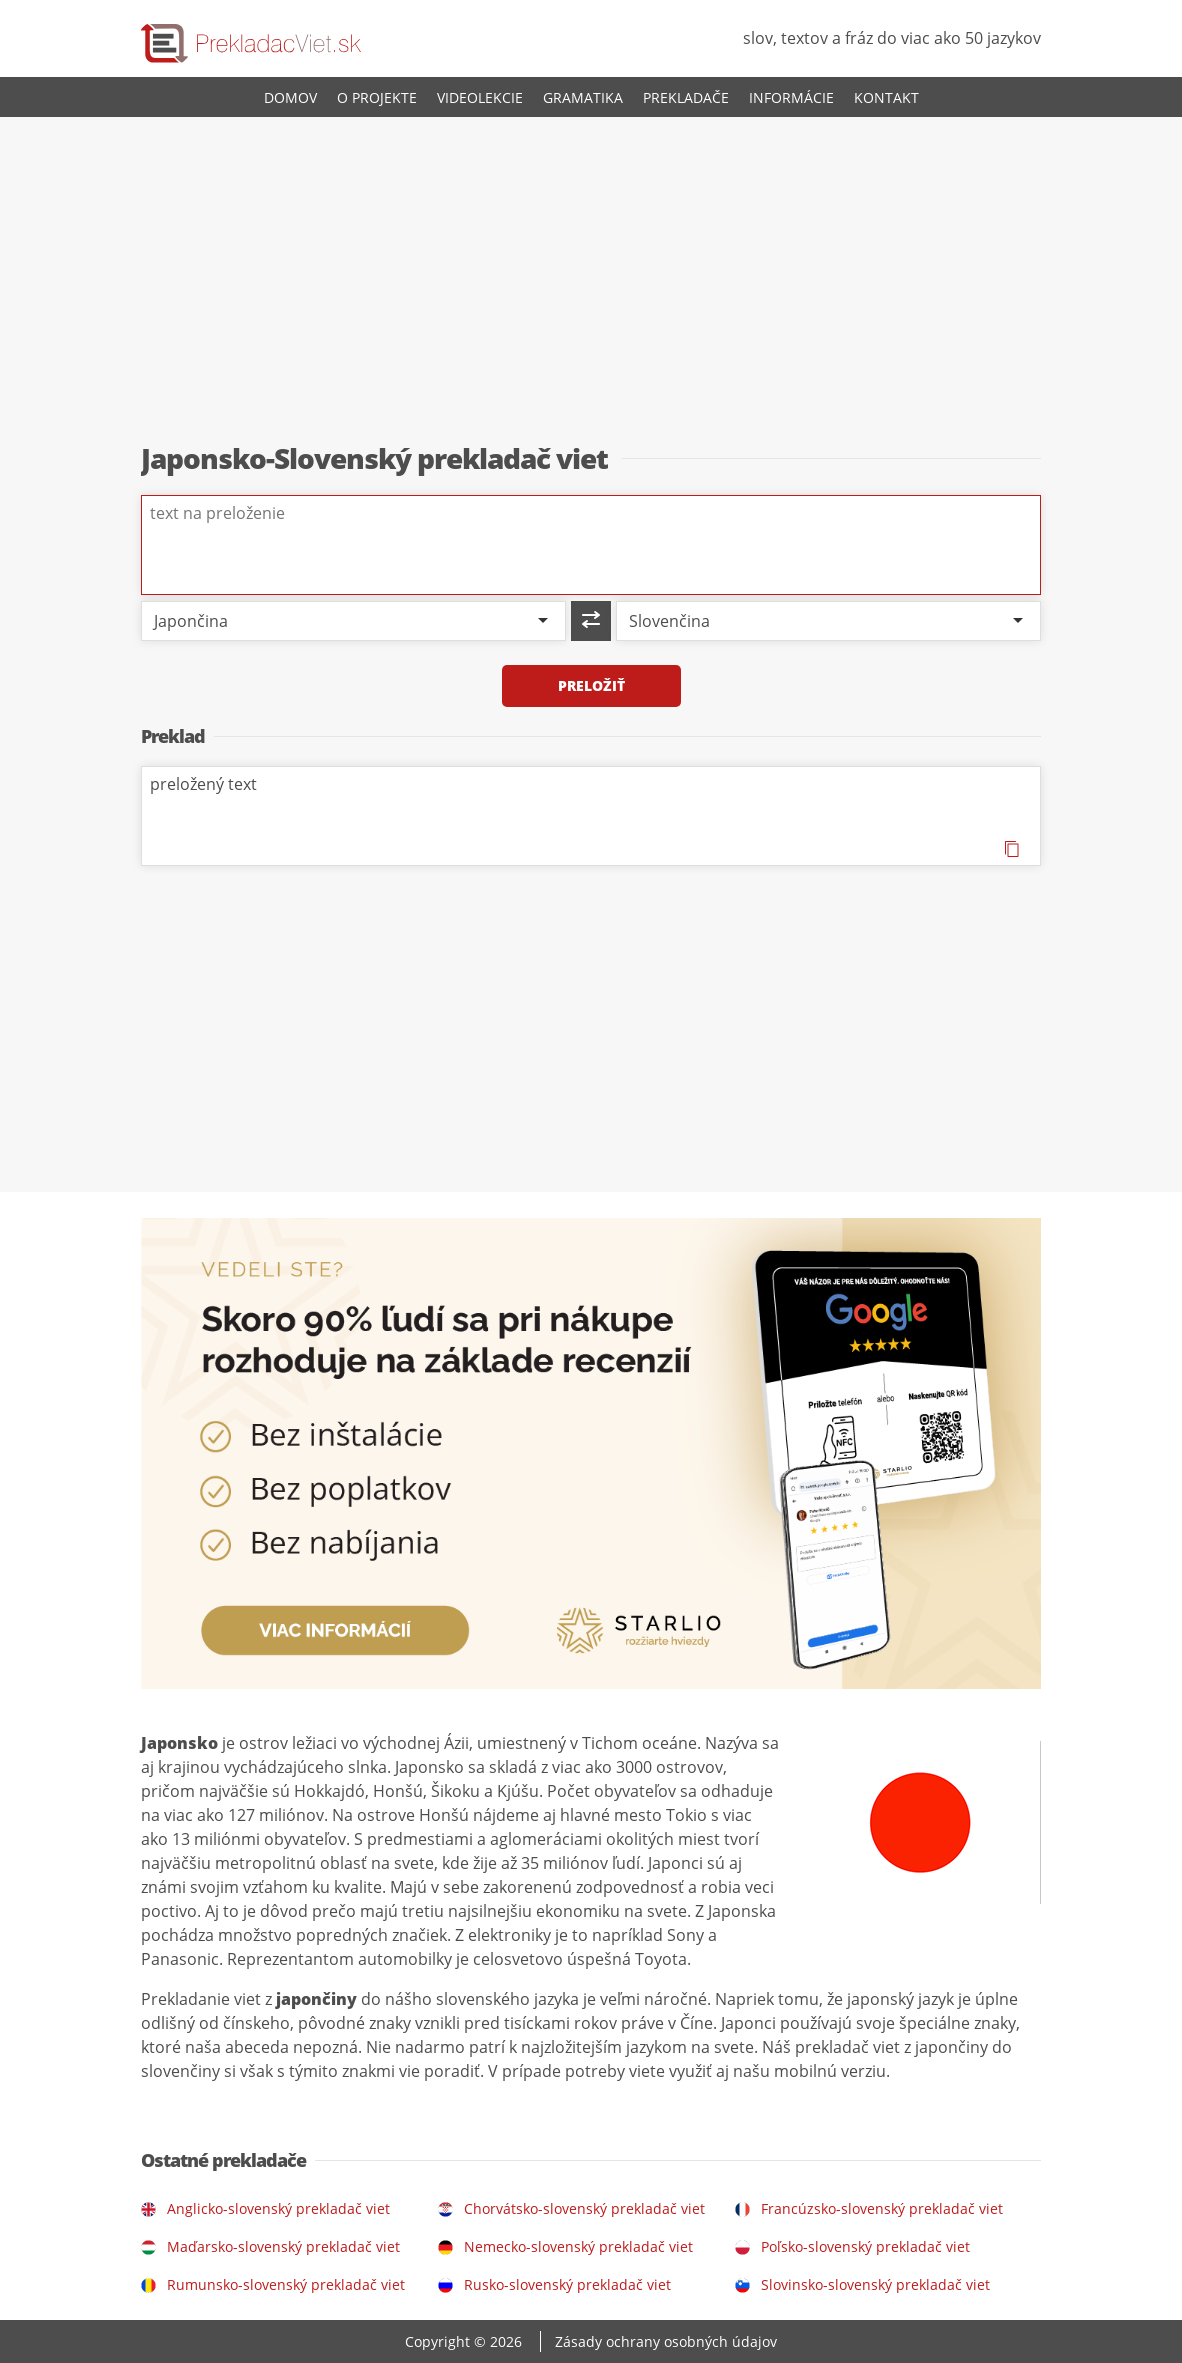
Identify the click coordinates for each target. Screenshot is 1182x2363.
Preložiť (591, 685)
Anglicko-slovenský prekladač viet (278, 2208)
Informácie (791, 97)
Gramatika (583, 97)
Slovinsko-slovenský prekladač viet (875, 2284)
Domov (290, 97)
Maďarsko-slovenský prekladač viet (283, 2246)
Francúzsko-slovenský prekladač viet (882, 2208)
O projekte (377, 97)
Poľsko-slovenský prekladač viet (865, 2246)
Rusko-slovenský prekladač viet (567, 2284)
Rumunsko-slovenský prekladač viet (286, 2284)
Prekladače (686, 97)
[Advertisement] (591, 281)
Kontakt (886, 97)
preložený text (591, 816)
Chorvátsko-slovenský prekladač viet (584, 2208)
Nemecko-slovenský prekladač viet (578, 2246)
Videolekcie (480, 97)
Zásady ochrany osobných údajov (666, 2341)
